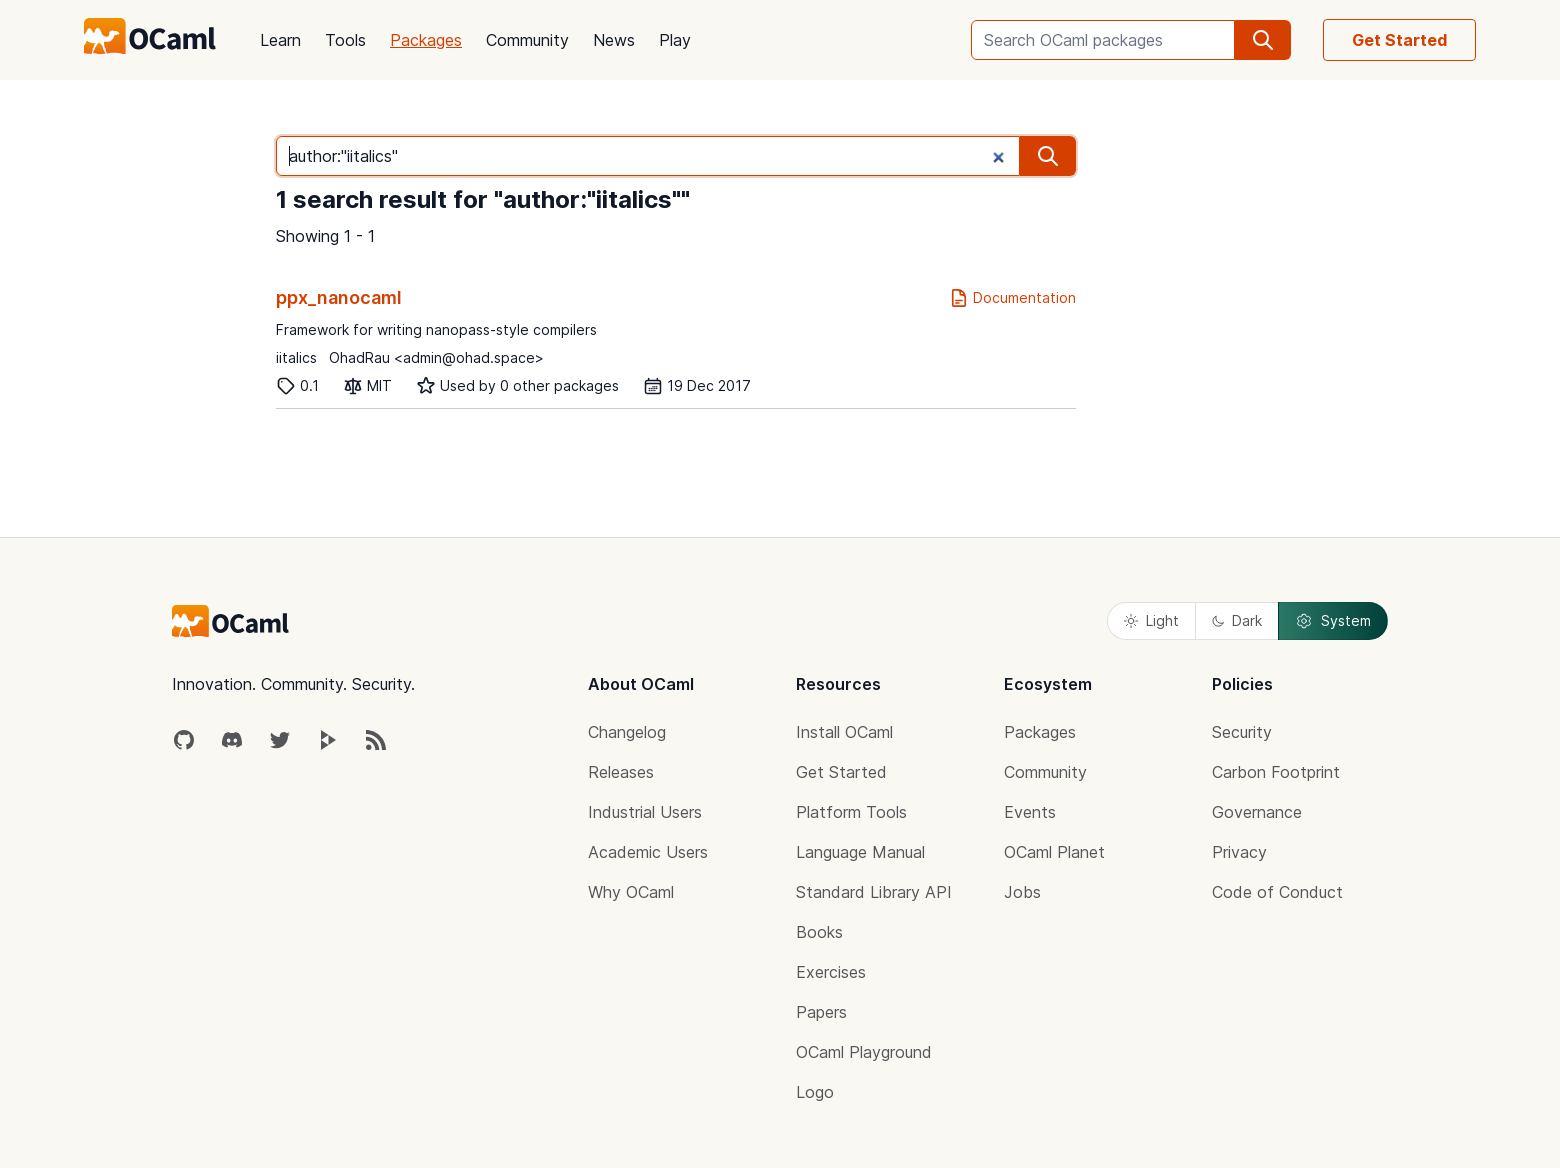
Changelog (627, 732)
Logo (815, 1092)
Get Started (1399, 40)
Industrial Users (645, 812)
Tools (345, 40)
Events (1030, 812)
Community (527, 40)
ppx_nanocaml (339, 297)
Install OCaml (844, 732)
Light (1151, 620)
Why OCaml (631, 892)
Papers (821, 1012)
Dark (1237, 620)
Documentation (1012, 298)
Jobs (1022, 892)
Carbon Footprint (1276, 772)
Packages (426, 40)
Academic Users (648, 852)
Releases (621, 772)
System (1333, 621)
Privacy (1239, 852)
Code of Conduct (1277, 892)
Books (819, 932)
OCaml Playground (864, 1052)
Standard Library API (874, 892)
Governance (1257, 812)
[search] (1263, 40)
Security (1242, 732)
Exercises (831, 972)
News (614, 40)
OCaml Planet (1054, 852)
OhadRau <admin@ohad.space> (436, 357)
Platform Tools (851, 812)
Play (675, 40)
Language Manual (860, 852)
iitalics (296, 357)
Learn (280, 40)
